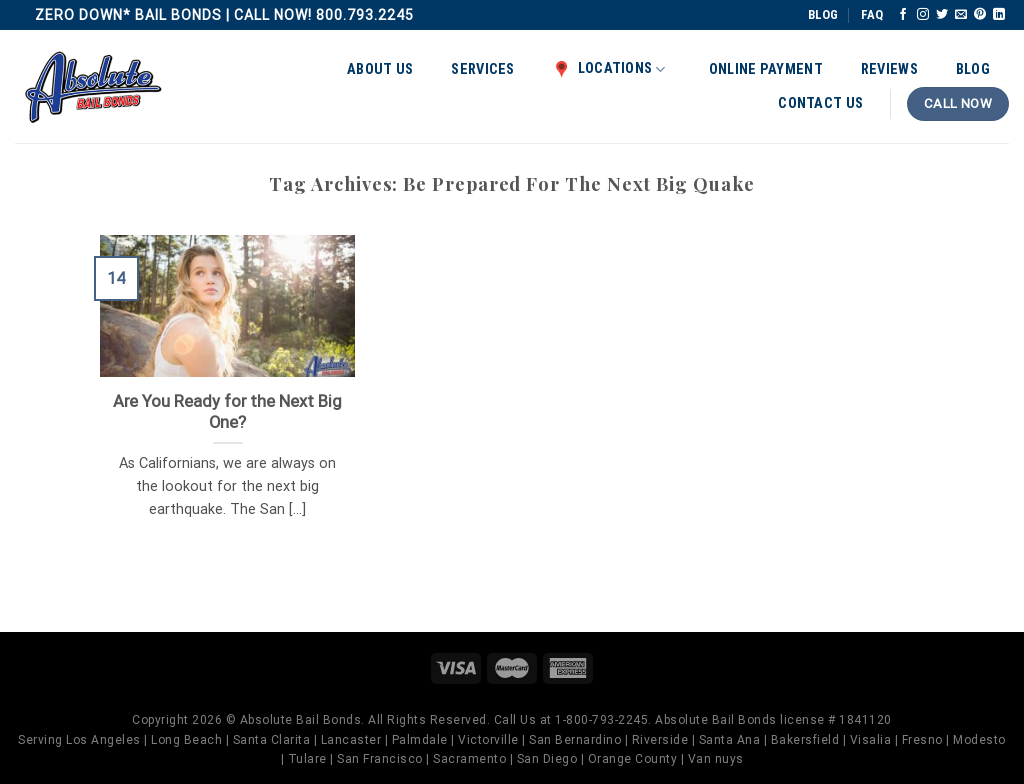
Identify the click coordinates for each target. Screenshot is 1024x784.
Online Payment (766, 69)
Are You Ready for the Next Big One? (227, 412)
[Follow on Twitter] (942, 15)
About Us (380, 69)
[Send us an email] (961, 15)
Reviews (889, 69)
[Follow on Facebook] (903, 15)
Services (482, 69)
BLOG (823, 14)
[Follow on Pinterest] (980, 15)
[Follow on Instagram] (923, 15)
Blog (973, 69)
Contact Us (820, 103)
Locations (609, 69)
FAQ (872, 14)
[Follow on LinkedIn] (999, 15)
